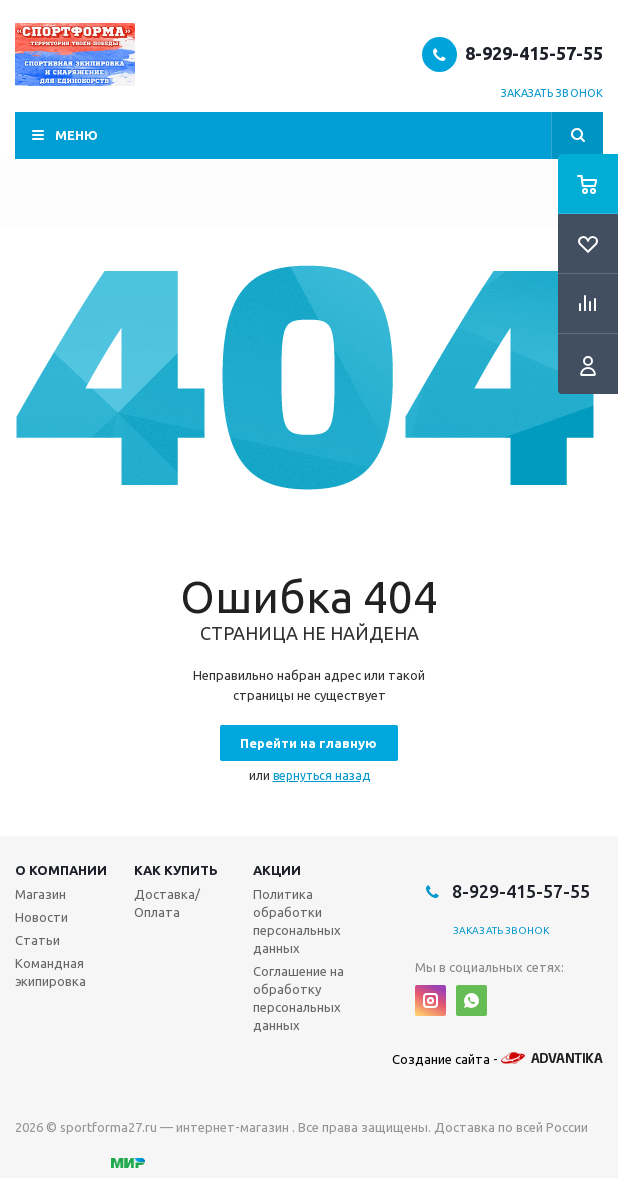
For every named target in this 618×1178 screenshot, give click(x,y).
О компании (61, 870)
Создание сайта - (497, 1059)
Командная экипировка (50, 972)
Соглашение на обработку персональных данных (298, 998)
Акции (277, 870)
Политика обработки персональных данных (297, 921)
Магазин (40, 894)
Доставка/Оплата (167, 903)
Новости (41, 917)
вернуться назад (321, 775)
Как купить (176, 870)
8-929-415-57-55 (534, 53)
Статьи (37, 940)
